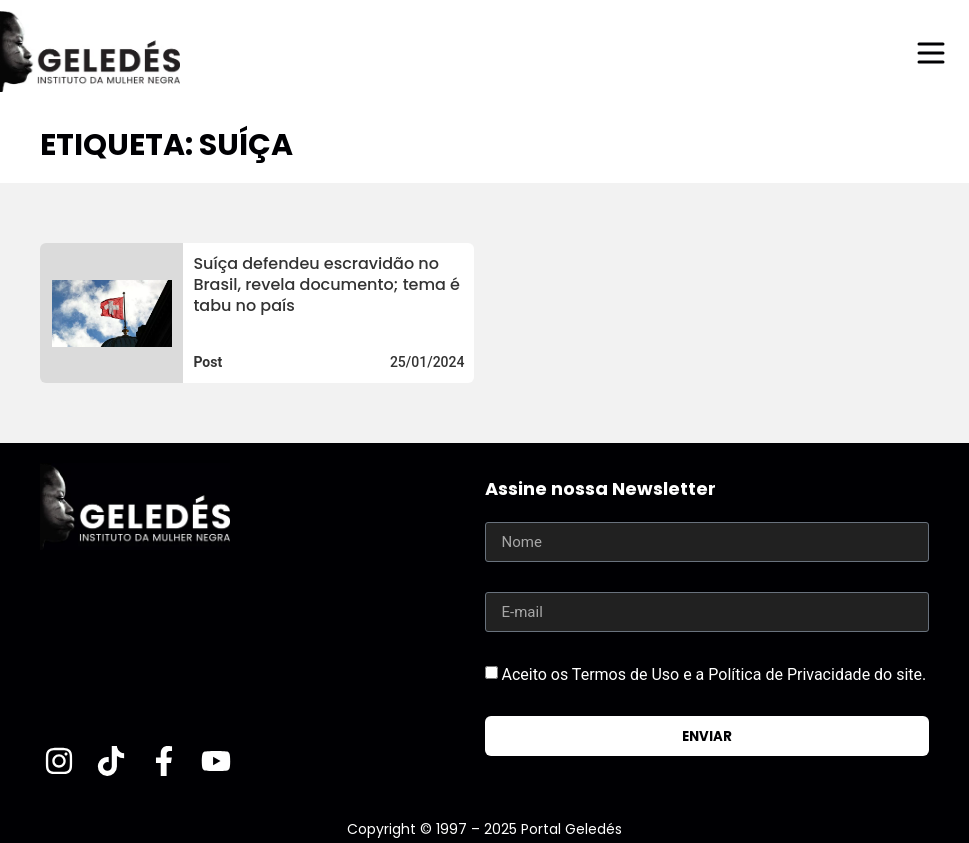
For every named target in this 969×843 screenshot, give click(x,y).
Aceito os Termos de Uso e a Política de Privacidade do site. (713, 674)
